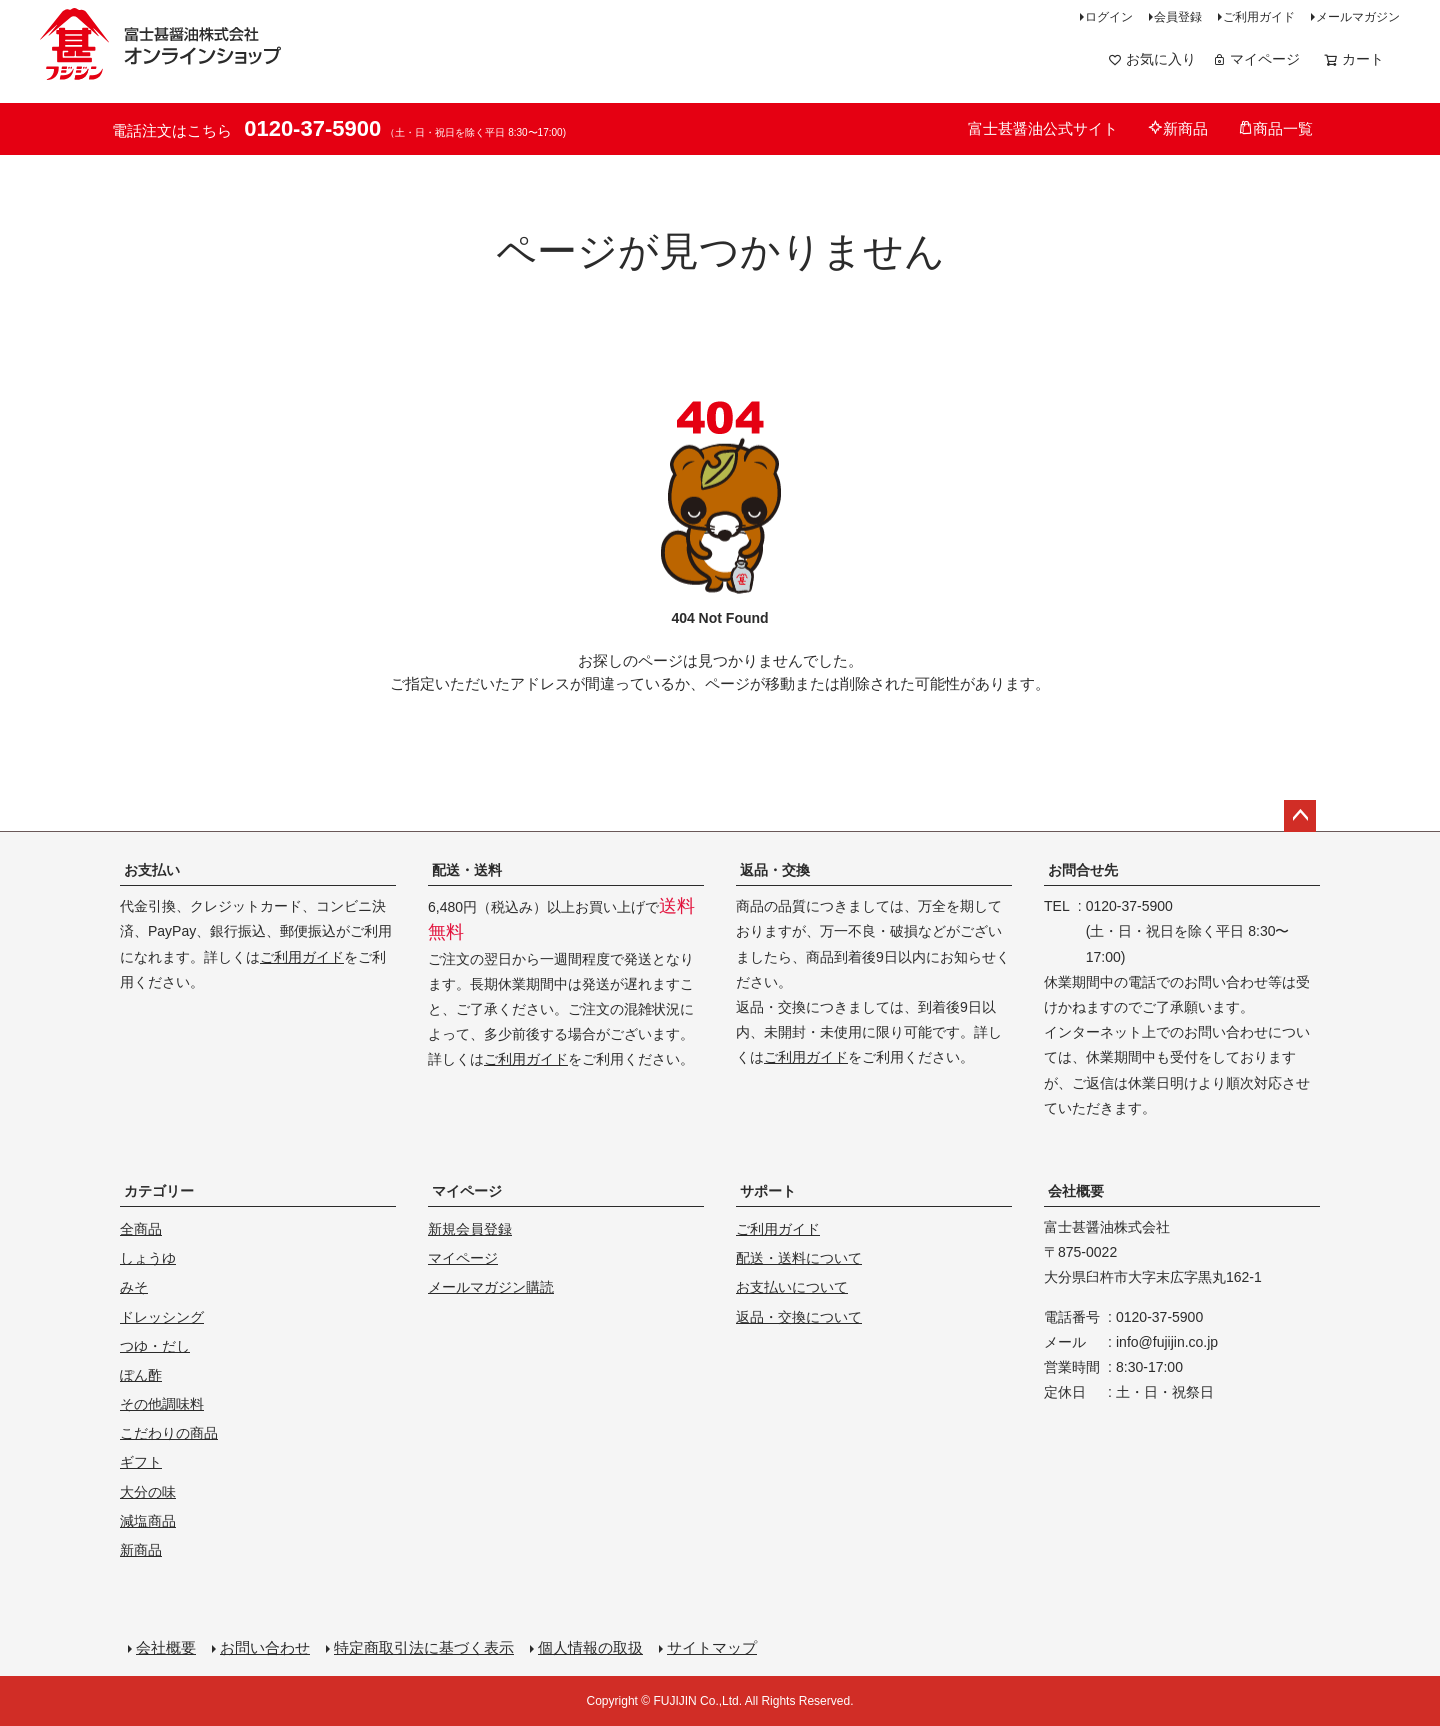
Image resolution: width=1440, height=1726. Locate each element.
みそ (134, 1287)
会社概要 (1076, 1191)
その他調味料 (162, 1404)
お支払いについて (792, 1287)
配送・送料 (467, 870)
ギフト (141, 1462)
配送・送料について (799, 1258)
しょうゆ (148, 1258)
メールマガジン (1358, 17)
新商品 (1178, 128)
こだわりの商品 (169, 1433)
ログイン (1109, 17)
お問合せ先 (1083, 870)
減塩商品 (148, 1521)
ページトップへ (1300, 816)
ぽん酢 (141, 1375)
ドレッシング (162, 1317)
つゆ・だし (155, 1346)
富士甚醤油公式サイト (1043, 128)
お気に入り (1152, 59)
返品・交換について (799, 1317)
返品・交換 (775, 870)
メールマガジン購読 (491, 1287)
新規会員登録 (470, 1229)
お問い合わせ (265, 1647)
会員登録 (1178, 17)
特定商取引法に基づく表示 (424, 1647)
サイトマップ (712, 1647)
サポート (768, 1191)
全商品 (141, 1229)
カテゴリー (159, 1191)
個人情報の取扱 (590, 1647)
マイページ (1256, 59)
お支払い (152, 870)
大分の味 (148, 1492)
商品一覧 (1275, 128)
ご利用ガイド (1259, 17)
